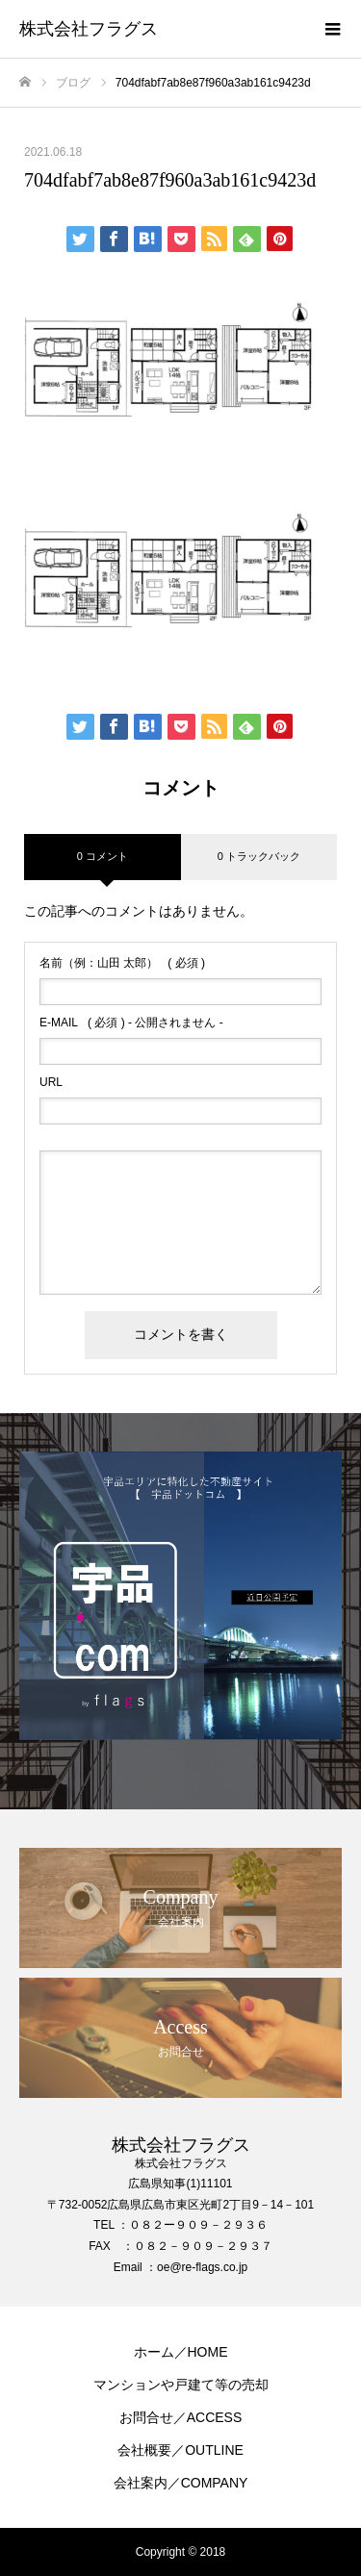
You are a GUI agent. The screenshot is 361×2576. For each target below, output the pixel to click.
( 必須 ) (122, 963)
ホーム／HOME (181, 2352)
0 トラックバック (259, 856)
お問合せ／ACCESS (181, 2417)
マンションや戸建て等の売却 (181, 2384)
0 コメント (102, 856)
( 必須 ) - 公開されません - (131, 1022)
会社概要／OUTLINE (180, 2450)
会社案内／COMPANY (181, 2482)
